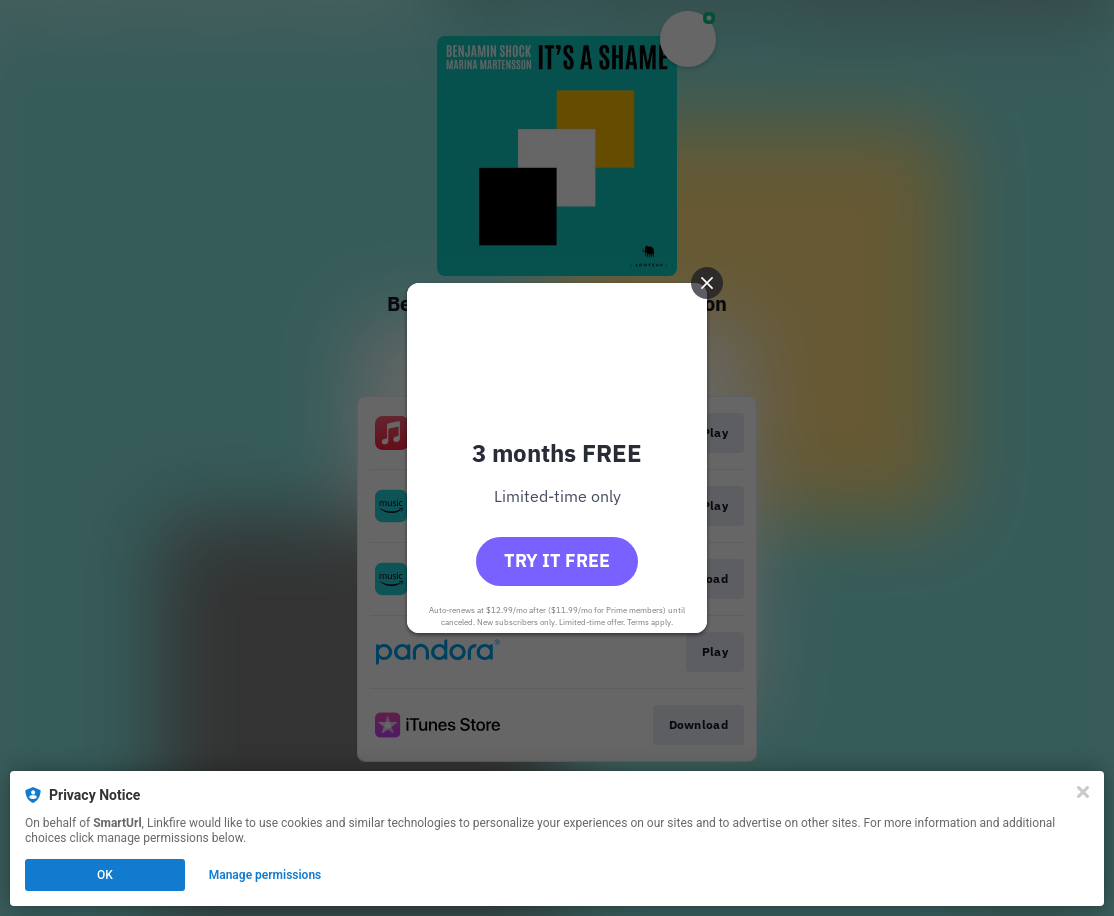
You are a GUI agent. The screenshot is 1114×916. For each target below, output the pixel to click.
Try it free (557, 560)
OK (105, 875)
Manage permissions (265, 875)
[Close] (1083, 792)
